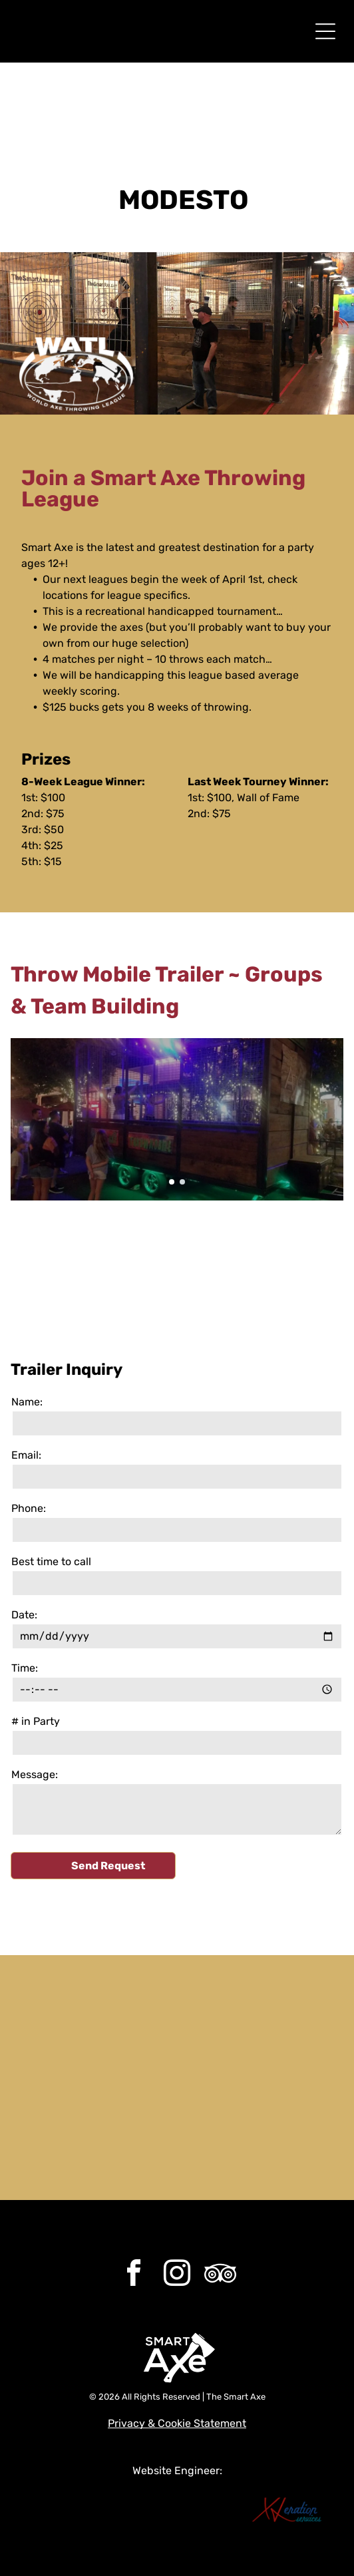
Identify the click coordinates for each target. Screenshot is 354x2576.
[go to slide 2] (182, 1182)
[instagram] (177, 2275)
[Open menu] (325, 31)
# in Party (35, 1721)
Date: (24, 1614)
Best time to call (51, 1561)
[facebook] (134, 2275)
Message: (34, 1774)
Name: (27, 1401)
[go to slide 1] (171, 1182)
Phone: (28, 1508)
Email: (26, 1455)
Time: (24, 1668)
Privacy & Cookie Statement (177, 2423)
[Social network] (220, 2275)
